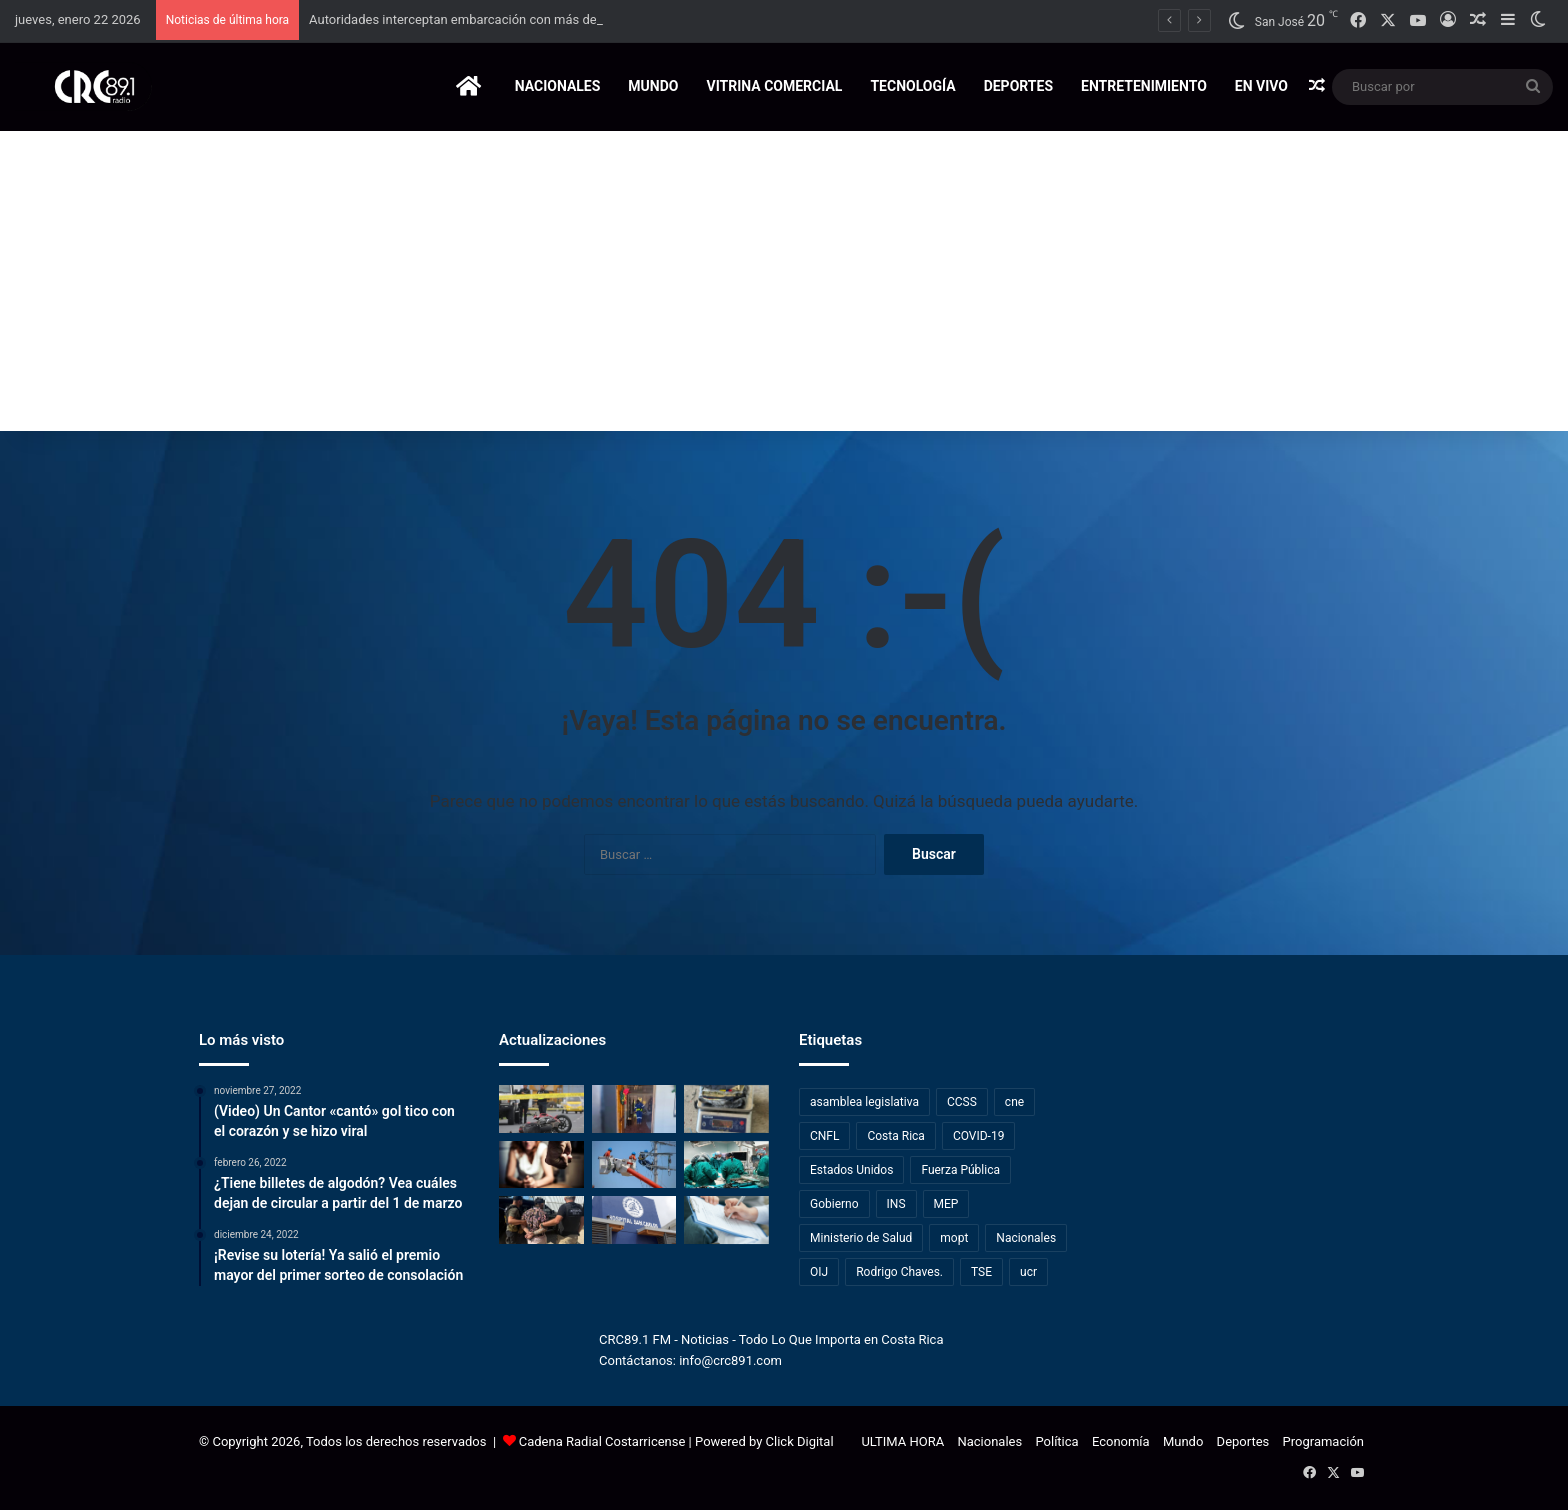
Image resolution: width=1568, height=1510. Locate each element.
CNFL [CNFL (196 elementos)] (824, 1136)
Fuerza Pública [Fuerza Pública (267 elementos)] (960, 1170)
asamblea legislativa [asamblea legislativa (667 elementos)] (864, 1102)
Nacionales (558, 86)
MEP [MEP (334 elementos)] (946, 1204)
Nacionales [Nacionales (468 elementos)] (1026, 1238)
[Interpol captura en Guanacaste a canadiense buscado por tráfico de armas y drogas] (541, 1220)
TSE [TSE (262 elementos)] (981, 1272)
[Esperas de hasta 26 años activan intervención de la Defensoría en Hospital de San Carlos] (634, 1220)
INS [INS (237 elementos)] (896, 1204)
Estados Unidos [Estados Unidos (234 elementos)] (851, 1170)
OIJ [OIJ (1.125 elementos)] (819, 1272)
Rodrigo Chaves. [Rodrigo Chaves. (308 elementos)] (899, 1272)
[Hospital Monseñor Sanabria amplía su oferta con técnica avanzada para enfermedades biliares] (726, 1165)
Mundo (653, 86)
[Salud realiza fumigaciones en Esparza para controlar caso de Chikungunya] (634, 1109)
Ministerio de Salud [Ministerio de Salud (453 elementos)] (861, 1238)
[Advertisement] (784, 281)
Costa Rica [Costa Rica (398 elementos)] (895, 1136)
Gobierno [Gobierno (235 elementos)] (834, 1204)
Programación (1323, 1441)
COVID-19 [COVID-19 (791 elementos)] (979, 1136)
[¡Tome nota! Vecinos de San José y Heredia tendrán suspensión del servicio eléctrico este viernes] (634, 1165)
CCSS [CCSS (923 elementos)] (962, 1102)
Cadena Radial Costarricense (602, 1441)
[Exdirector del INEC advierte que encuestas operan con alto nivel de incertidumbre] (726, 1220)
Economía (1121, 1441)
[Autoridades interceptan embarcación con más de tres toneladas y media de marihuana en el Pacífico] (726, 1109)
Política (1056, 1441)
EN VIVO (1261, 86)
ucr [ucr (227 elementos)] (1028, 1272)
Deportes (1018, 86)
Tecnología (912, 86)
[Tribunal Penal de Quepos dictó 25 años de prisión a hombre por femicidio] (541, 1165)
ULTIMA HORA (902, 1441)
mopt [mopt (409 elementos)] (954, 1238)
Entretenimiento (1144, 86)
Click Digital (800, 1441)
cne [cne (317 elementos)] (1014, 1102)
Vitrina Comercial (774, 86)
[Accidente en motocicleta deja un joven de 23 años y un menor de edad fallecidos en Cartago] (541, 1109)
